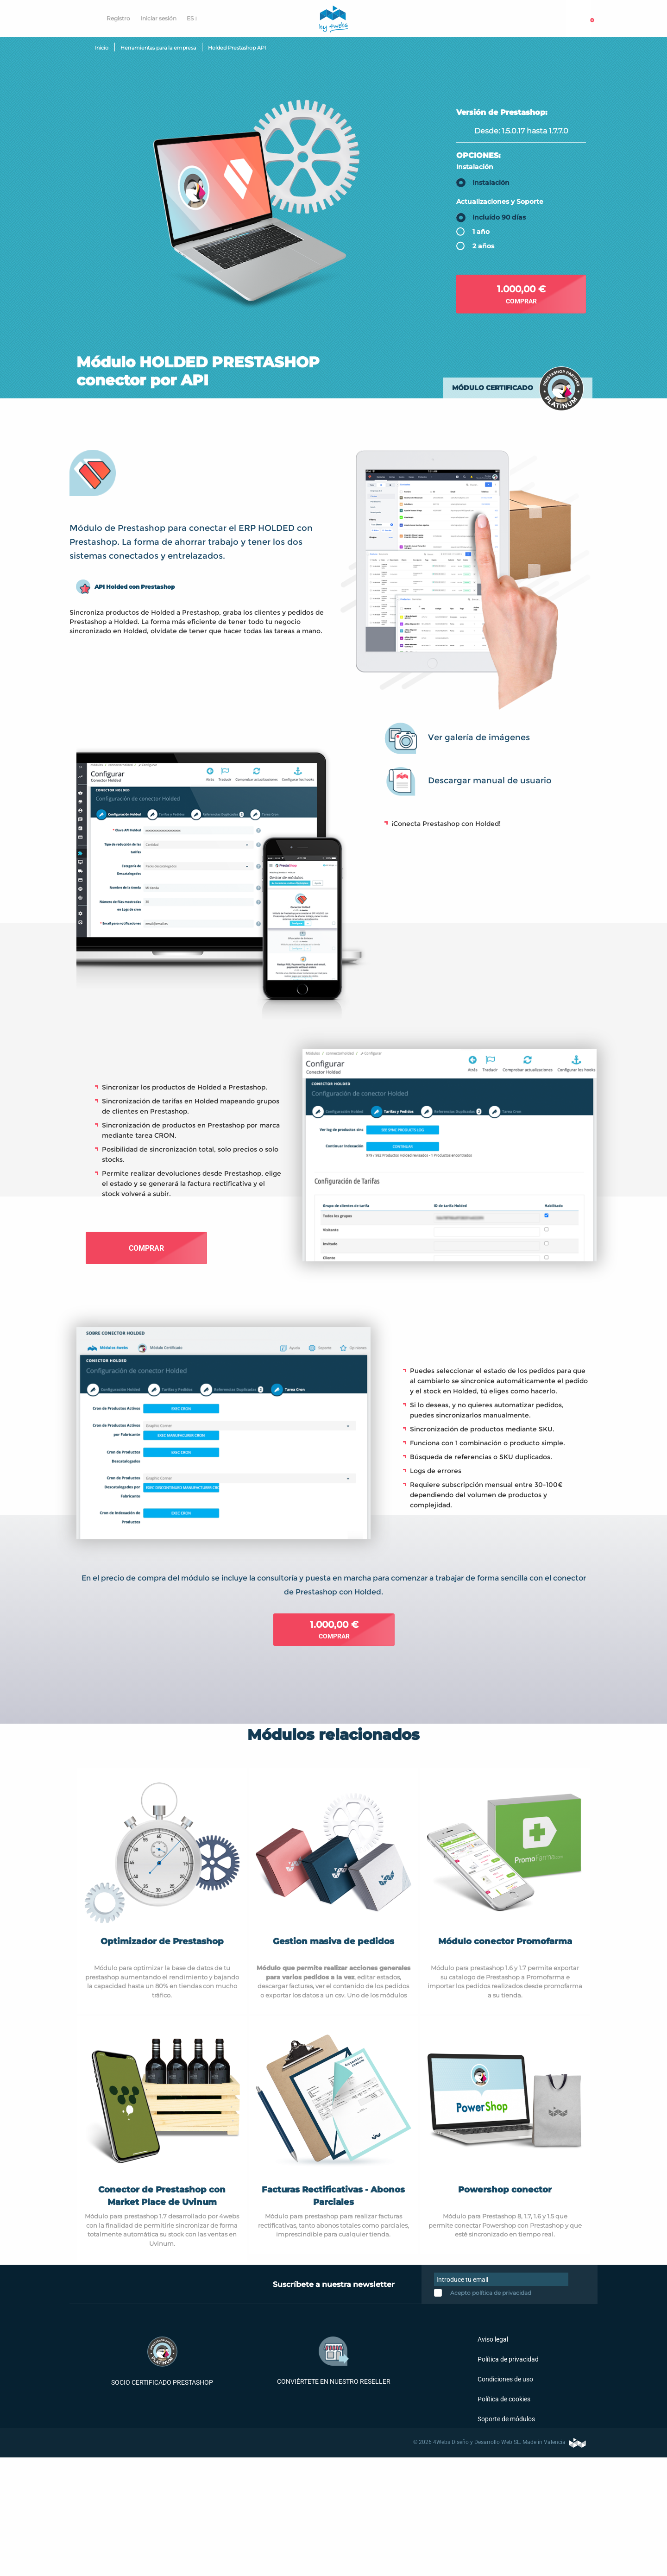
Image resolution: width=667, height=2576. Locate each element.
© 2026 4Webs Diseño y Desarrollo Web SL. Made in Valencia (499, 2442)
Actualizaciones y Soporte (499, 201)
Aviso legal (492, 2339)
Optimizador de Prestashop (162, 1941)
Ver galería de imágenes (479, 737)
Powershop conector (505, 2190)
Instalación (474, 166)
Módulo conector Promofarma (505, 1941)
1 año (481, 231)
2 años (483, 246)
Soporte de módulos (505, 2419)
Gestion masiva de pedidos (333, 1941)
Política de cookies (503, 2399)
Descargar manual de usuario (490, 780)
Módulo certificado (492, 388)
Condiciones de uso (504, 2379)
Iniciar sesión (158, 18)
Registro (118, 18)
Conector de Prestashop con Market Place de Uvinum (162, 2196)
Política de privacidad (507, 2359)
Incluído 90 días (499, 217)
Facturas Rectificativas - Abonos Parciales (333, 2196)
